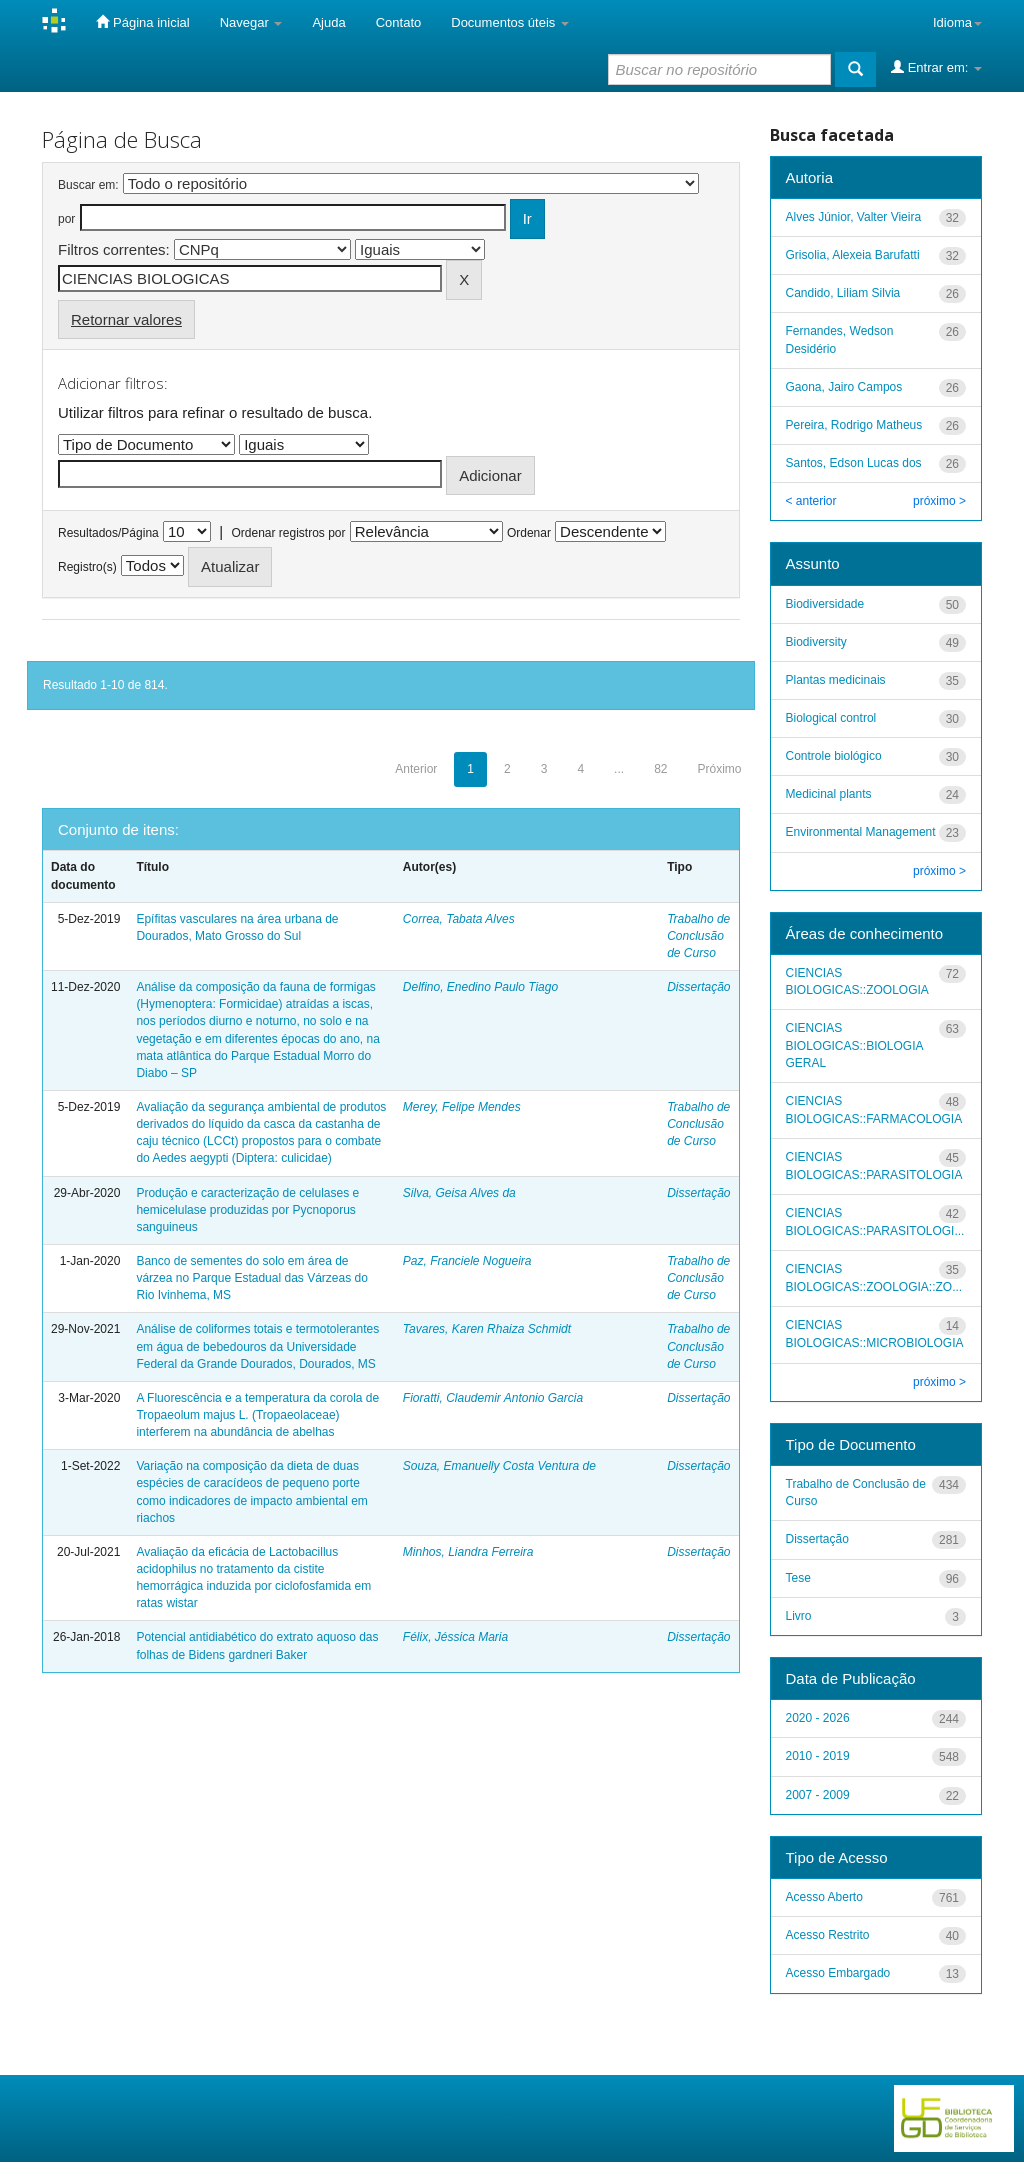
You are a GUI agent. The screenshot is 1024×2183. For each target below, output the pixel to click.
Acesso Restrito (828, 1935)
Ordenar (529, 533)
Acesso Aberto (824, 1897)
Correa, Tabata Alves (459, 919)
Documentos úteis (510, 22)
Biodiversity (816, 642)
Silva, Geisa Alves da (459, 1193)
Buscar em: (88, 185)
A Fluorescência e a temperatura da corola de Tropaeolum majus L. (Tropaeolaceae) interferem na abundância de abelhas (257, 1415)
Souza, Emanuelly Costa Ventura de (499, 1466)
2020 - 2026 (818, 1718)
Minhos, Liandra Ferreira (468, 1552)
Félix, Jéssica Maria (455, 1637)
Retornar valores (126, 319)
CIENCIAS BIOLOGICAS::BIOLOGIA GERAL (854, 1045)
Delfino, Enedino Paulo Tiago (480, 987)
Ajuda (328, 22)
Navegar (251, 22)
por (66, 219)
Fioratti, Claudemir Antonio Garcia (493, 1398)
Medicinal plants (829, 794)
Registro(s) (87, 567)
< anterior (811, 501)
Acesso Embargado (838, 1973)
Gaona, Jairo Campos (844, 387)
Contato (399, 22)
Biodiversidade (825, 604)
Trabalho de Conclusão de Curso (698, 936)
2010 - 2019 (818, 1756)
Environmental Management (861, 832)
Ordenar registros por (288, 533)
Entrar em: (936, 67)
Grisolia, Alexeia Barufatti (853, 255)
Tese (798, 1578)
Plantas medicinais (836, 680)
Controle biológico (834, 756)
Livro (799, 1616)
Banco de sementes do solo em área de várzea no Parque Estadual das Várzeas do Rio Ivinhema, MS (251, 1278)
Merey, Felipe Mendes (462, 1107)
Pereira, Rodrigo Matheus (854, 425)
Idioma (957, 22)
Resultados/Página (108, 533)
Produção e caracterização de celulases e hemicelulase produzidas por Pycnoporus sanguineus (247, 1210)
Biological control (831, 718)
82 (660, 769)
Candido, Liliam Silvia (843, 293)
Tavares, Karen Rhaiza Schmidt (487, 1329)
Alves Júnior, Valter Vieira (854, 217)
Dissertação (698, 987)
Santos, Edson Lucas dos (854, 463)
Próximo (719, 769)
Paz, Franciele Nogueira (467, 1261)
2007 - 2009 (818, 1795)
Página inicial (142, 22)
